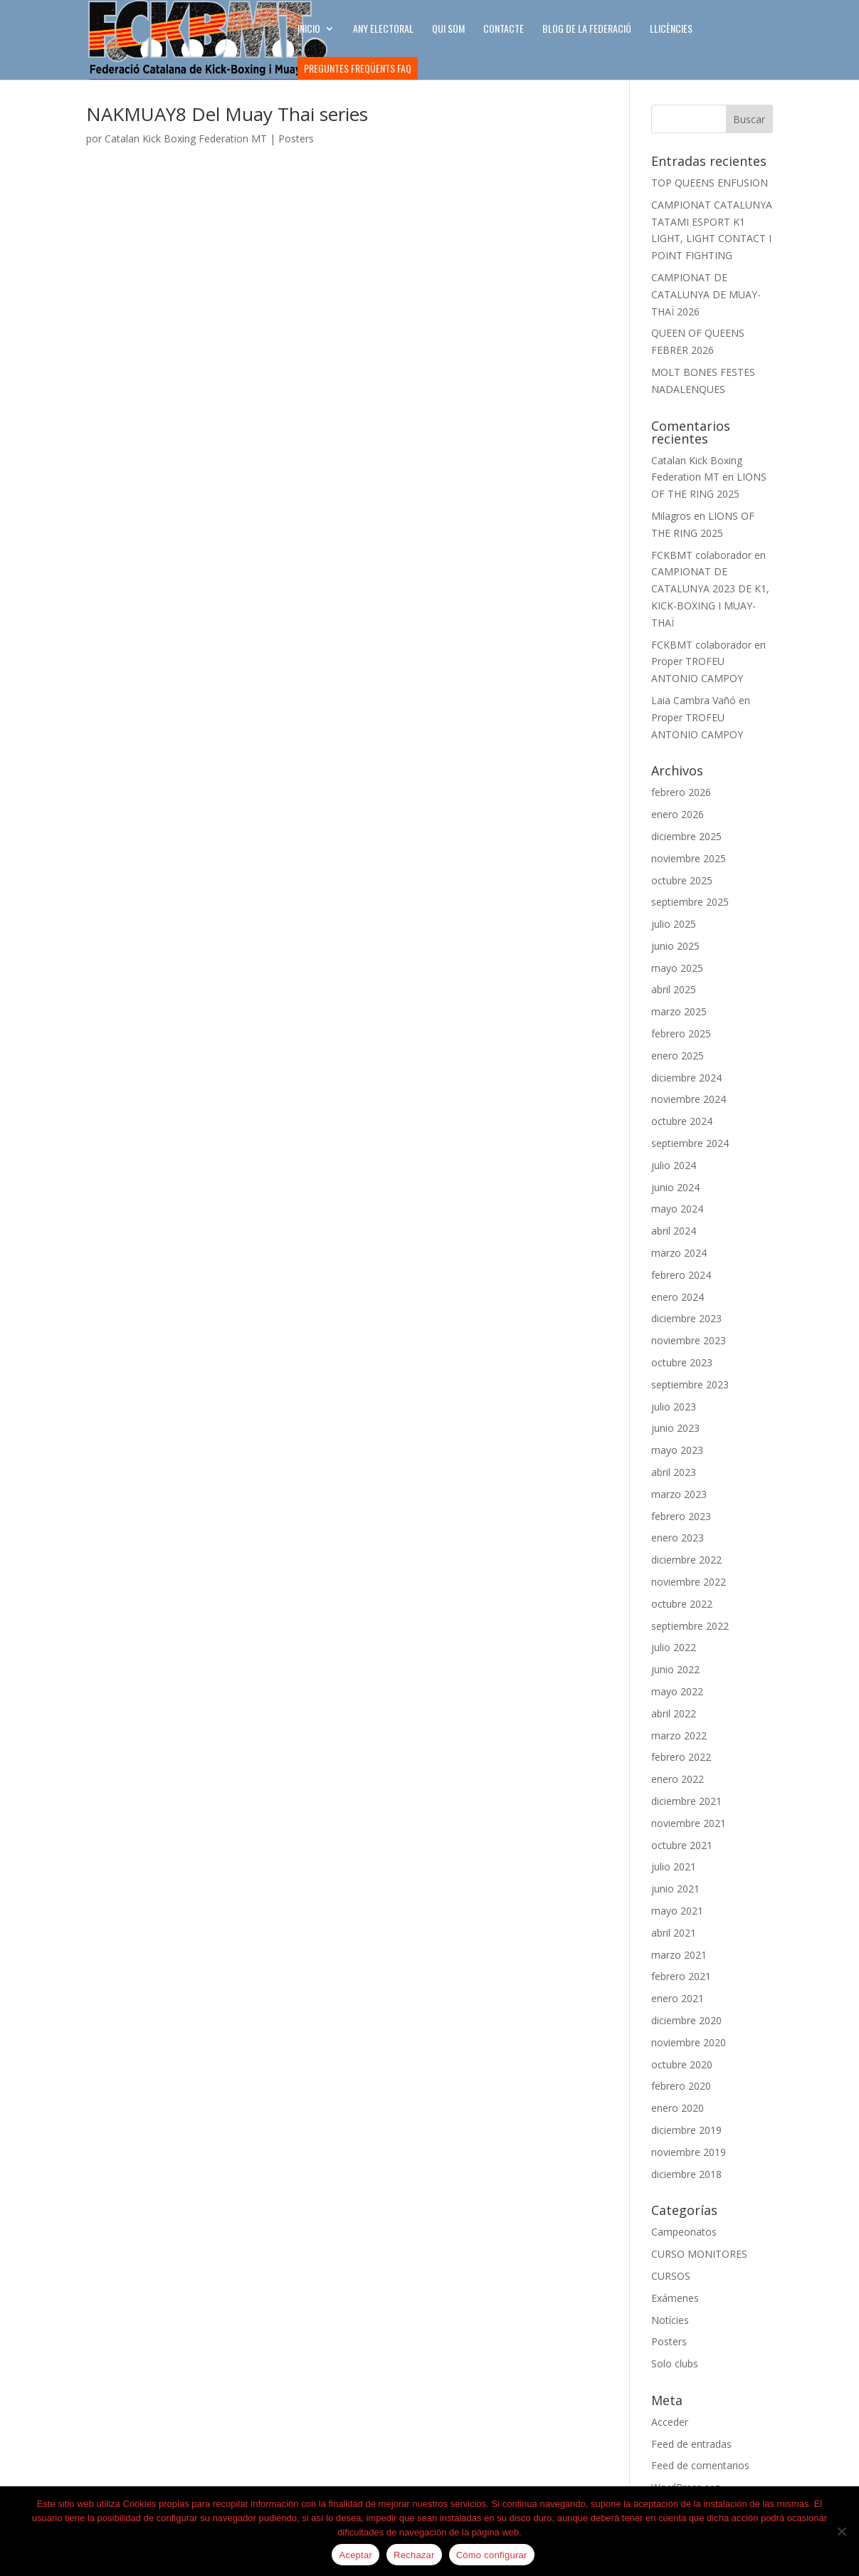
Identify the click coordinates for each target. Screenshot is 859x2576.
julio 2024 (673, 1165)
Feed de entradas (691, 2444)
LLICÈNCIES (671, 29)
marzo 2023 (679, 1494)
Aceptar (355, 2555)
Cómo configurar (491, 2555)
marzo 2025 (679, 1011)
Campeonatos (684, 2232)
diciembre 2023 (686, 1318)
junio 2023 (675, 1428)
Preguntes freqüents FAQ (357, 68)
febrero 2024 (681, 1275)
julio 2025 (673, 924)
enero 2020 (677, 2108)
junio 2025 (675, 946)
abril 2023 (673, 1472)
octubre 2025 (681, 880)
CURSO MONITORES (699, 2254)
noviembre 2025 (688, 858)
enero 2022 (677, 1779)
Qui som (448, 29)
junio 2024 (675, 1187)
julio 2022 (673, 1647)
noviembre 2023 (688, 1340)
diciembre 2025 (686, 836)
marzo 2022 (679, 1735)
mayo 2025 (677, 968)
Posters (296, 138)
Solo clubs (674, 2363)
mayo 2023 (677, 1450)
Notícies (670, 2320)
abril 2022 (673, 1713)
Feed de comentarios (700, 2465)
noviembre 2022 (688, 1581)
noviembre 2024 (688, 1099)
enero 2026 (677, 814)
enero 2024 (677, 1297)
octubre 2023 (681, 1362)
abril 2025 (673, 989)
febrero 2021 (681, 1976)
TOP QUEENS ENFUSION (709, 182)
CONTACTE (503, 29)
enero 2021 (677, 1998)
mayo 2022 (677, 1691)
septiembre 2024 (690, 1143)
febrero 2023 (681, 1516)
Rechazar (414, 2555)
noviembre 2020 (688, 2042)
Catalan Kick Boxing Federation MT (186, 138)
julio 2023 (673, 1406)
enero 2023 (677, 1537)
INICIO (308, 29)
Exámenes (675, 2298)
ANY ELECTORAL (383, 29)
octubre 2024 (681, 1121)
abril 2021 (673, 1932)
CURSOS (670, 2276)
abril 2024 (673, 1230)
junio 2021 (675, 1888)
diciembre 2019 (686, 2130)
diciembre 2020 (686, 2020)
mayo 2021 (677, 1910)
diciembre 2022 (686, 1559)
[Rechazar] (841, 2531)
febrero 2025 (681, 1033)
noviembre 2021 (688, 1823)
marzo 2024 (679, 1253)
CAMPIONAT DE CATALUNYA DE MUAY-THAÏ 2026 (706, 294)
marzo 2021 (679, 1955)
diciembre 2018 (686, 2174)
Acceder (669, 2422)
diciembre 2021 (686, 1801)
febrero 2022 (681, 1757)
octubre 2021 (681, 1845)
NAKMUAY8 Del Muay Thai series (227, 114)
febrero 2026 (681, 792)
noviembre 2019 (688, 2152)
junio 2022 (675, 1669)
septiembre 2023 (690, 1384)
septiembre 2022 (690, 1626)
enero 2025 (677, 1055)
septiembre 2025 (690, 902)
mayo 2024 (677, 1208)
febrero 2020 (681, 2086)
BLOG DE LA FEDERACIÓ (586, 29)
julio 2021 (673, 1866)
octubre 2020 (681, 2064)
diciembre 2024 (686, 1077)
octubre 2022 (681, 1604)
